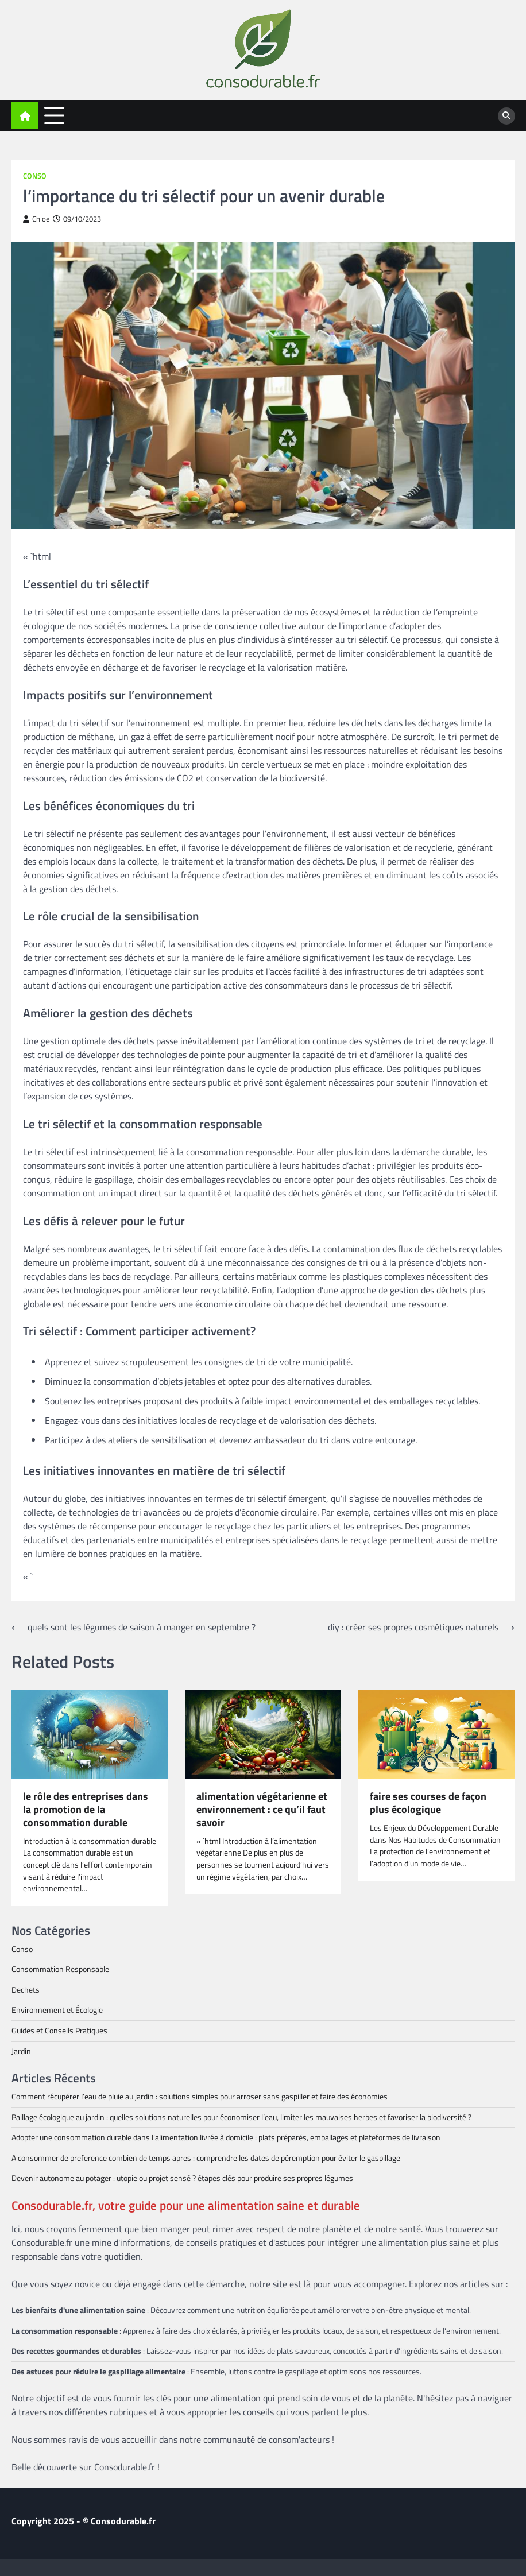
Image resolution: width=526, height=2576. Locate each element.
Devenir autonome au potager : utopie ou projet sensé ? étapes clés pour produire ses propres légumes (182, 2178)
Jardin (21, 2051)
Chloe (36, 219)
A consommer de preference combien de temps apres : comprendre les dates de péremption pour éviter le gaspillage (205, 2158)
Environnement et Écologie (57, 2010)
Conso (35, 176)
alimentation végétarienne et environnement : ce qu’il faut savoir (261, 1810)
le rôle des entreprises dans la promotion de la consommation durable (85, 1810)
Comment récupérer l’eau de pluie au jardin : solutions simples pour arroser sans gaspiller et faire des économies (199, 2096)
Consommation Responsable (60, 1969)
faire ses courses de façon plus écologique (428, 1803)
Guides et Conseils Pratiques (59, 2030)
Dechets (25, 1990)
